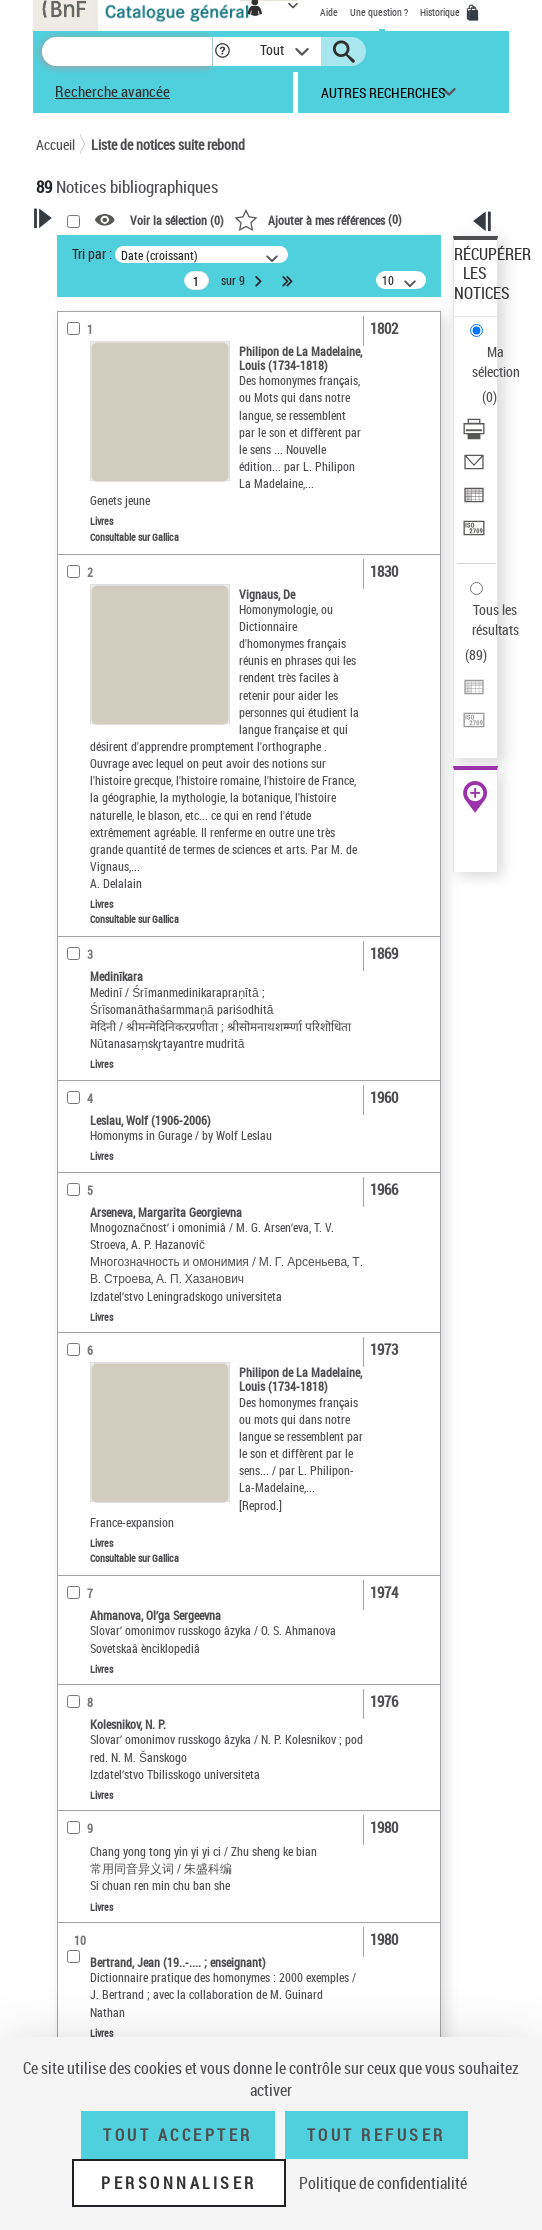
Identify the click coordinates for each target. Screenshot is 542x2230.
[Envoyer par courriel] (474, 468)
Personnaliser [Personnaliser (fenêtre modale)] (179, 2183)
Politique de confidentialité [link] (383, 2183)
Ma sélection (496, 361)
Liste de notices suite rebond (168, 144)
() (318, 219)
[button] (222, 51)
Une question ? (379, 12)
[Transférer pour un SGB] (474, 534)
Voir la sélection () (177, 221)
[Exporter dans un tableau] (474, 501)
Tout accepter (178, 2135)
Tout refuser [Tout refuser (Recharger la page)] (376, 2135)
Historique (441, 12)
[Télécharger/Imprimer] (474, 435)
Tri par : (92, 253)
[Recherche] (127, 51)
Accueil (55, 144)
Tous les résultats (495, 619)
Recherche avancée (112, 91)
